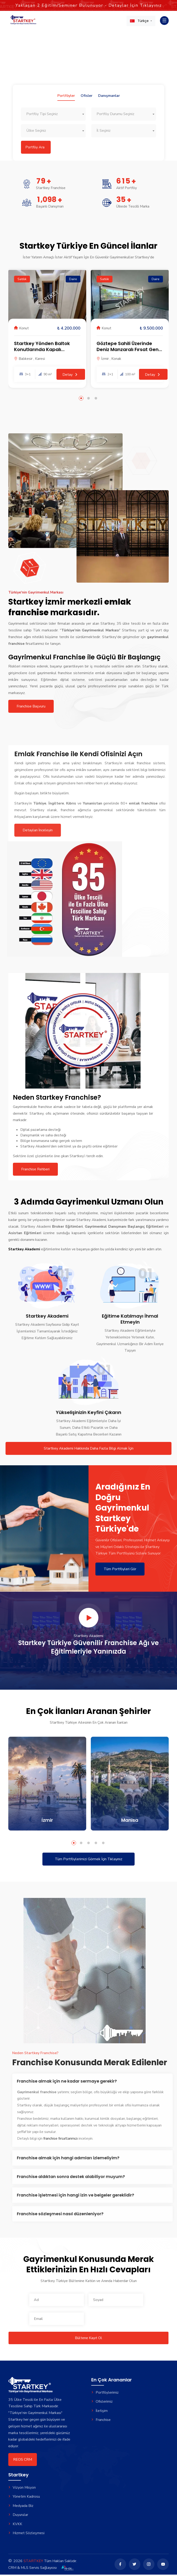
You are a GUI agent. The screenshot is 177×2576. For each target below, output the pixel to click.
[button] (141, 21)
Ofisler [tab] (86, 95)
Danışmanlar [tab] (109, 95)
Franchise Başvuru (44, 706)
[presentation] (123, 2320)
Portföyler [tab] (66, 95)
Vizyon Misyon (22, 2488)
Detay (70, 374)
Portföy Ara (34, 147)
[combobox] (53, 114)
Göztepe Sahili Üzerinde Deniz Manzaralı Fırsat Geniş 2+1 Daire (129, 349)
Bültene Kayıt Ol (88, 2339)
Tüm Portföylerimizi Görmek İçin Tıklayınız (88, 1859)
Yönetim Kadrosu (24, 2497)
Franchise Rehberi (49, 1169)
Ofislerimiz (102, 2402)
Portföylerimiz (105, 2393)
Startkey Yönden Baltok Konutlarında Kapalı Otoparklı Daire (42, 349)
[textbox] (53, 114)
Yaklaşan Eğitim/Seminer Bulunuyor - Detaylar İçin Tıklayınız (88, 3)
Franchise (101, 2420)
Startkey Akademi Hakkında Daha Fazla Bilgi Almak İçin (88, 1448)
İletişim (99, 2411)
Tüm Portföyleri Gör (120, 1569)
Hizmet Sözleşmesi (26, 2533)
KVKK (15, 2524)
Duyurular (18, 2515)
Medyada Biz (21, 2506)
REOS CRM (22, 2460)
